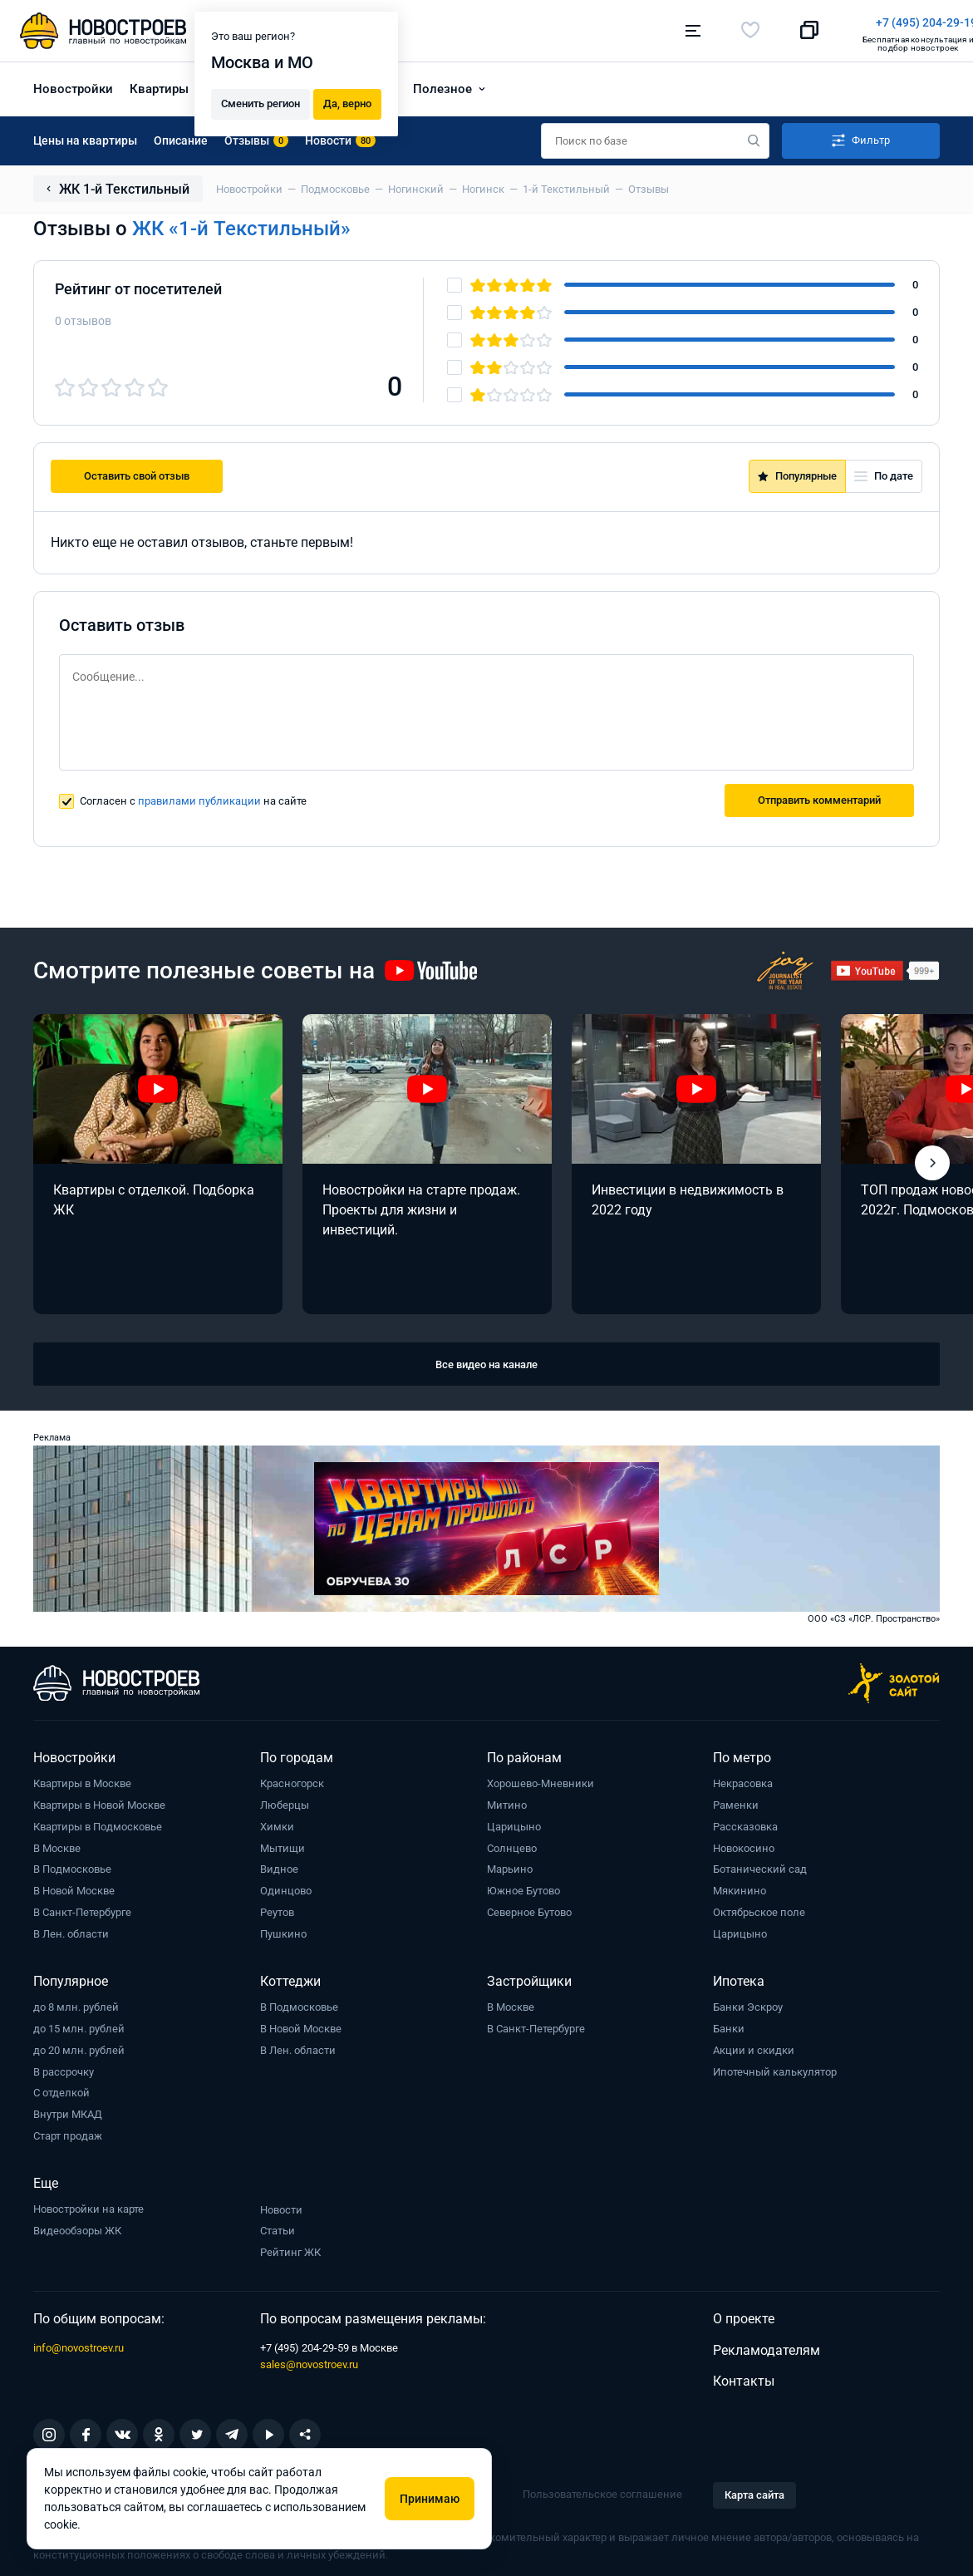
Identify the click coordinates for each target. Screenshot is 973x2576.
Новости (281, 2205)
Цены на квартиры (85, 136)
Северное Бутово (529, 1908)
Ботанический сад (760, 1865)
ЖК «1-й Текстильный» (241, 224)
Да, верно (347, 101)
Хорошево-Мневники (540, 1779)
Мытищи (282, 1844)
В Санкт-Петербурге (82, 1908)
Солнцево (512, 1844)
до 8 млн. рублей (76, 2003)
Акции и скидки (753, 2046)
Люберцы (284, 1801)
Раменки (736, 1801)
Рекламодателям (766, 2346)
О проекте (743, 2314)
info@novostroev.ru (78, 2343)
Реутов (277, 1908)
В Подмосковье (72, 1865)
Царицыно (514, 1822)
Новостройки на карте (88, 2205)
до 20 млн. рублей (79, 2046)
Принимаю (429, 2498)
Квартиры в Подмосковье (97, 1822)
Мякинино (739, 1886)
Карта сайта (754, 2491)
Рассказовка (745, 1822)
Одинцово (286, 1886)
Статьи (277, 2227)
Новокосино (743, 1844)
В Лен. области (71, 1929)
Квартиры (159, 84)
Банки (728, 2024)
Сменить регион (260, 101)
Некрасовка (743, 1779)
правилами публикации (199, 797)
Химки (277, 1822)
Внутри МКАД (67, 2110)
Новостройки (73, 84)
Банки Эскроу (748, 2003)
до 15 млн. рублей (79, 2024)
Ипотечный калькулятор (775, 2067)
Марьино (510, 1865)
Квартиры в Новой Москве (99, 1801)
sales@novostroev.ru (309, 2360)
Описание (181, 136)
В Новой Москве (74, 1886)
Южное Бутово (523, 1886)
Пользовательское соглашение (602, 2490)
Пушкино (283, 1929)
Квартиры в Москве (82, 1779)
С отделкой (61, 2088)
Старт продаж (67, 2131)
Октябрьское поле (759, 1908)
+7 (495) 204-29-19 (563, 22)
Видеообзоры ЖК (77, 2226)
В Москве (57, 1844)
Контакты (743, 2377)
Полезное (442, 84)
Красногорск (292, 1779)
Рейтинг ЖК (290, 2248)
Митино (507, 1801)
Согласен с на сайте (193, 797)
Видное (279, 1865)
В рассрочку (63, 2067)
